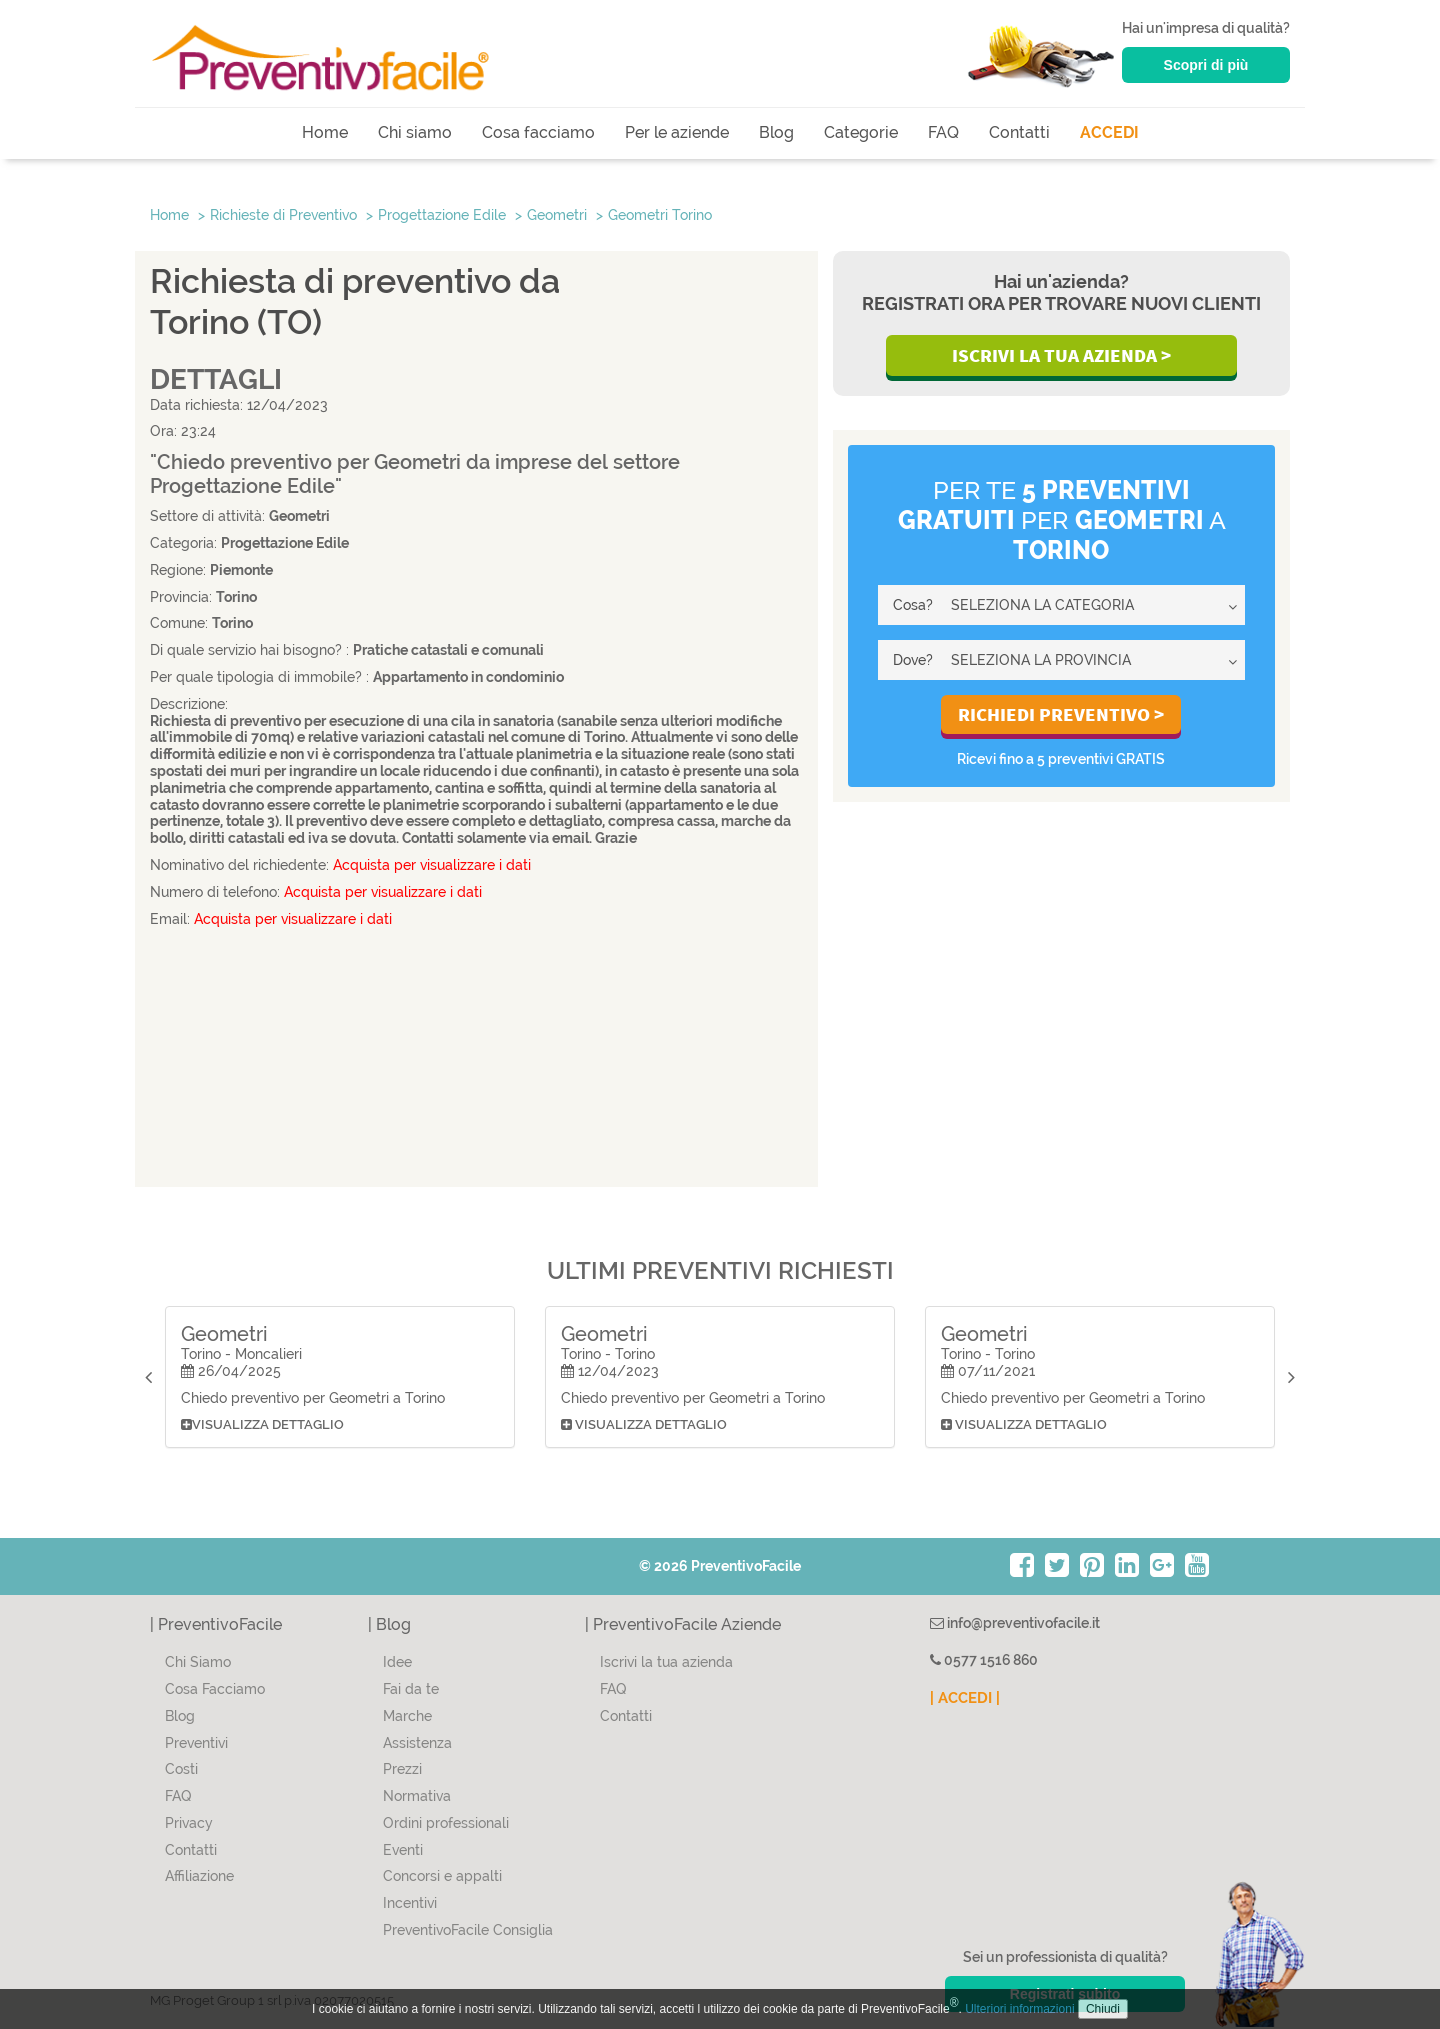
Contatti (1019, 132)
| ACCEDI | (965, 1698)
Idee (397, 1662)
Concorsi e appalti (442, 1876)
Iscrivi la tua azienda (666, 1662)
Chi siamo (415, 132)
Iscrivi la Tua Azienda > (1061, 355)
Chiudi (1103, 2009)
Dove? (913, 660)
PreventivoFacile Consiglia (468, 1930)
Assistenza (417, 1743)
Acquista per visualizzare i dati (432, 865)
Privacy (189, 1823)
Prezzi (402, 1769)
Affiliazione (199, 1876)
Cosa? (913, 605)
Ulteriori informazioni (1019, 2009)
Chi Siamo (198, 1662)
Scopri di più (1206, 65)
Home (325, 132)
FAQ (943, 132)
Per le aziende (677, 132)
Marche (407, 1716)
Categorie (861, 132)
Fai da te (411, 1689)
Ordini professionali (446, 1823)
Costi (181, 1769)
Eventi (403, 1850)
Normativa (417, 1796)
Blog (776, 132)
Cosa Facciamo (215, 1689)
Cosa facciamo (538, 132)
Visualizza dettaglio (262, 1424)
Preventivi (196, 1743)
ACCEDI (1109, 132)
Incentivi (410, 1903)
